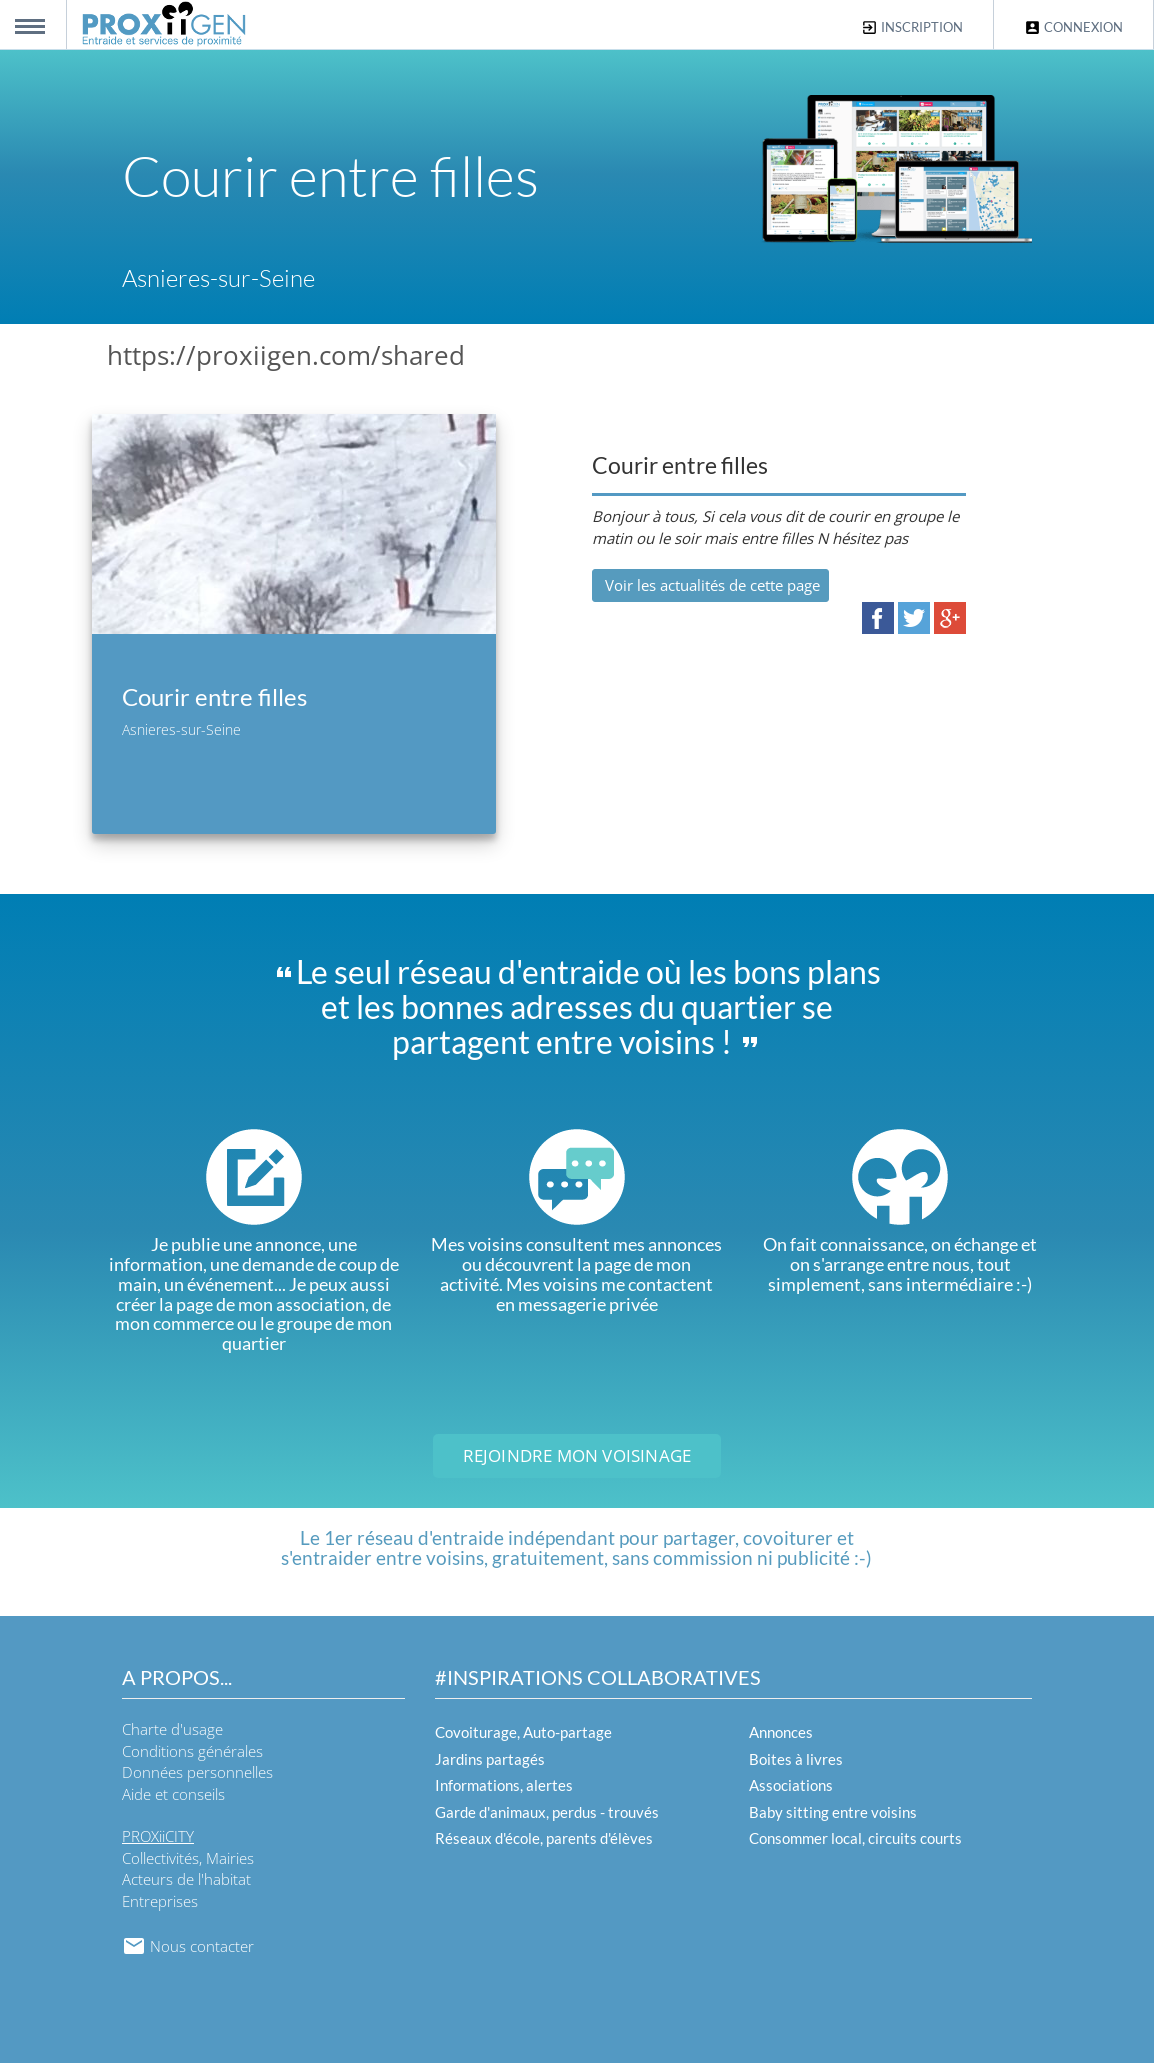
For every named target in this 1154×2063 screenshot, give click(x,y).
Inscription (912, 27)
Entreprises (160, 1901)
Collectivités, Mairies (188, 1858)
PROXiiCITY (158, 1836)
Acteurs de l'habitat (186, 1879)
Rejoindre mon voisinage (577, 1455)
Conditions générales (192, 1751)
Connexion (1073, 27)
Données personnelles (197, 1772)
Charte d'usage (172, 1729)
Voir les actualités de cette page (710, 585)
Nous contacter (188, 1946)
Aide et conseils (173, 1794)
